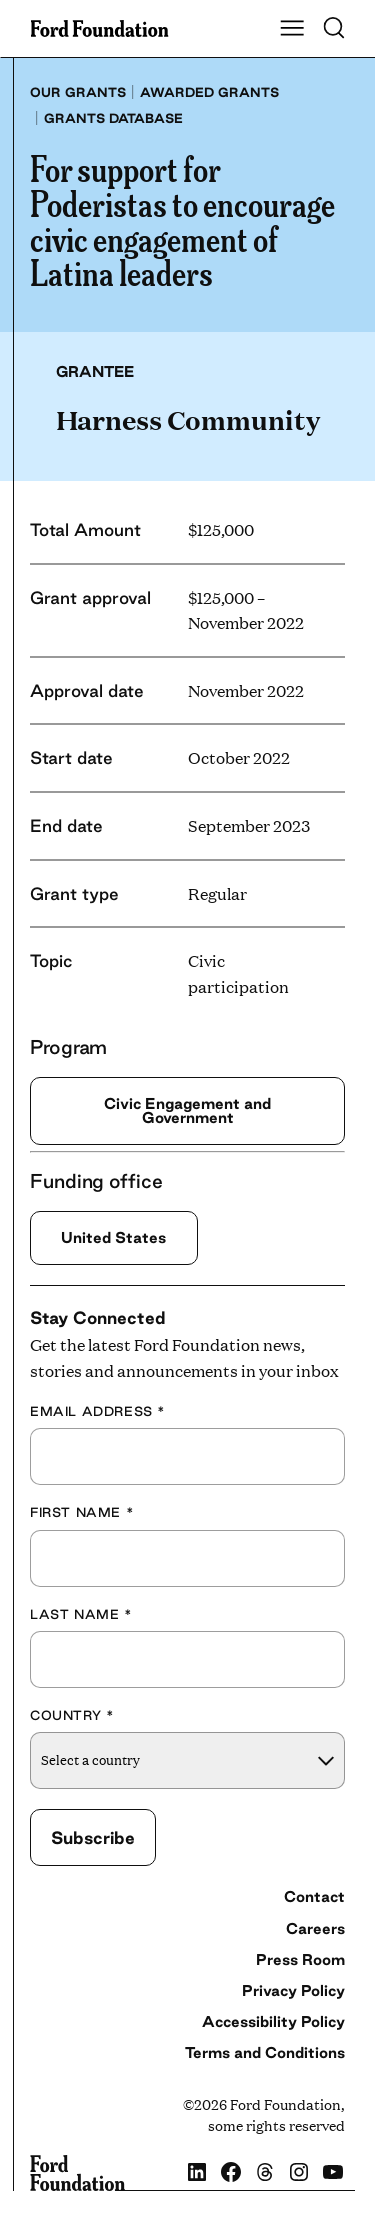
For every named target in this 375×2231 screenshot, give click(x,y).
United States (113, 1237)
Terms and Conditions (265, 2052)
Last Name (81, 1614)
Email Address (98, 1411)
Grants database (113, 118)
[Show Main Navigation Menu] (292, 29)
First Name (82, 1512)
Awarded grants (209, 92)
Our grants (78, 92)
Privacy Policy (293, 1990)
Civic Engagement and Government (187, 1110)
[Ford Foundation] (77, 2173)
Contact (314, 1896)
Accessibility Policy (273, 2021)
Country (72, 1715)
